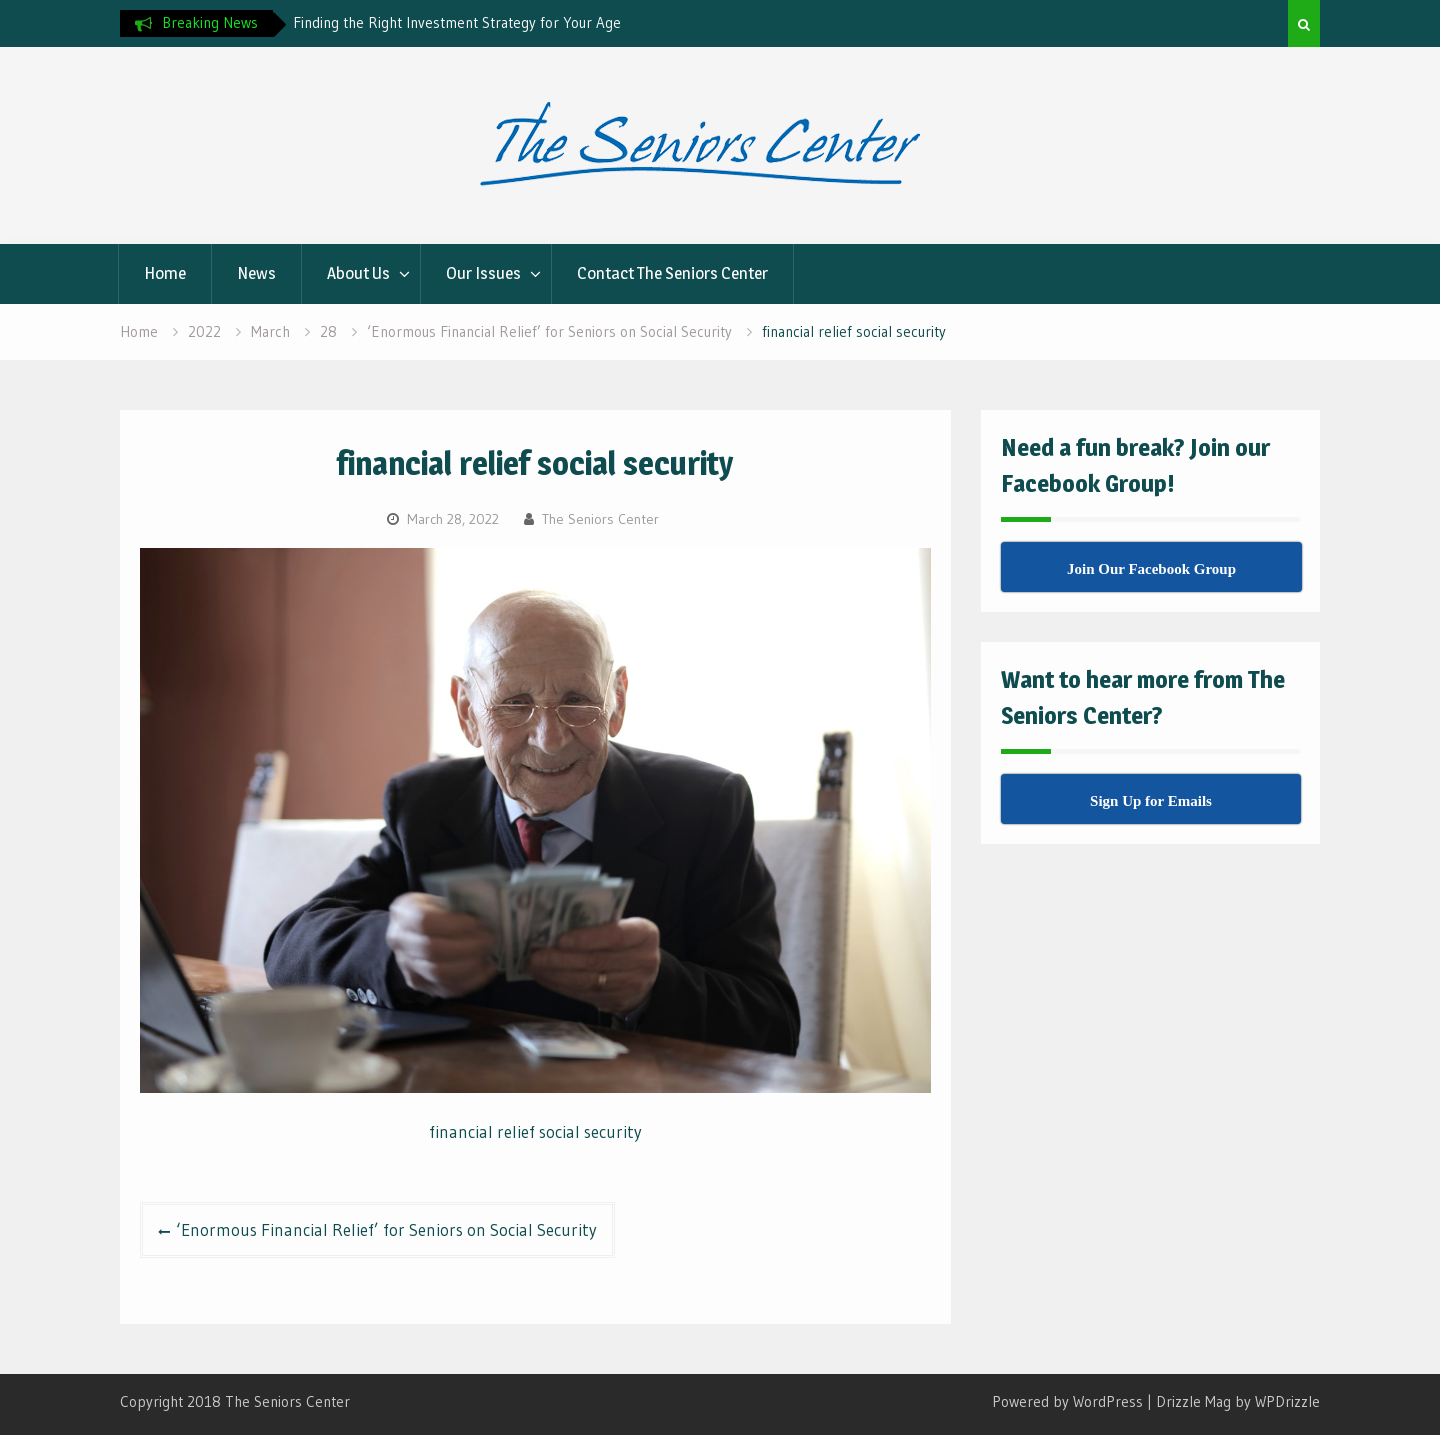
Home (165, 273)
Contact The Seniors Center (672, 273)
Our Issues (483, 273)
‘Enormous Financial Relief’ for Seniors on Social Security (386, 1229)
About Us (358, 273)
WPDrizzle (1287, 1401)
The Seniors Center (600, 519)
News (256, 273)
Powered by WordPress (1067, 1401)
